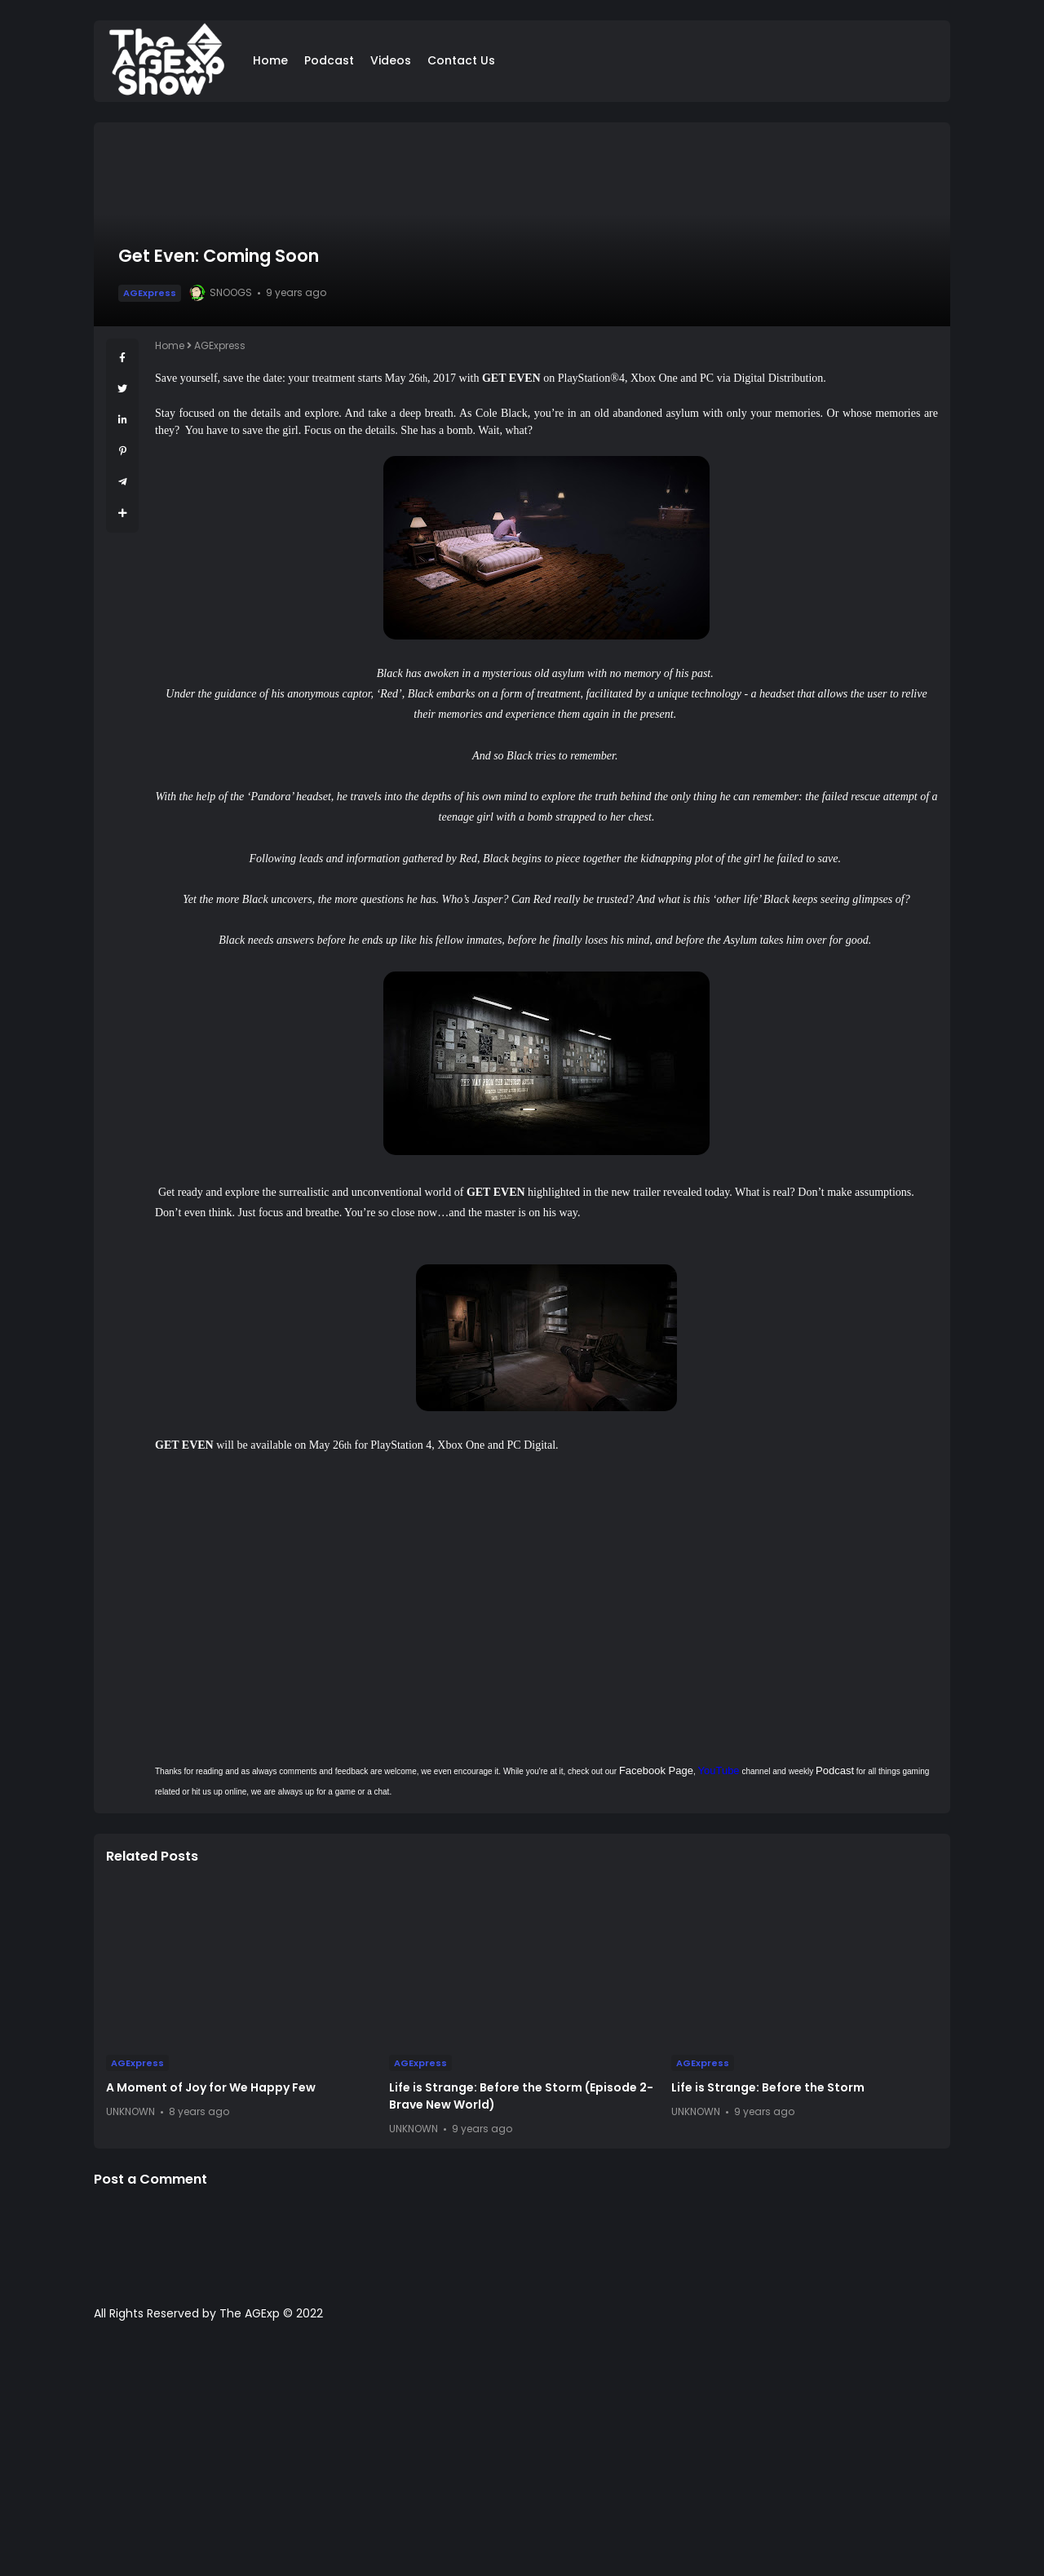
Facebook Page (656, 1770)
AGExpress (149, 292)
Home (270, 60)
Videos (390, 60)
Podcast (329, 60)
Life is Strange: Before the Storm (768, 2087)
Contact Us (461, 60)
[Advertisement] (522, 2457)
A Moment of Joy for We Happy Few (211, 2087)
